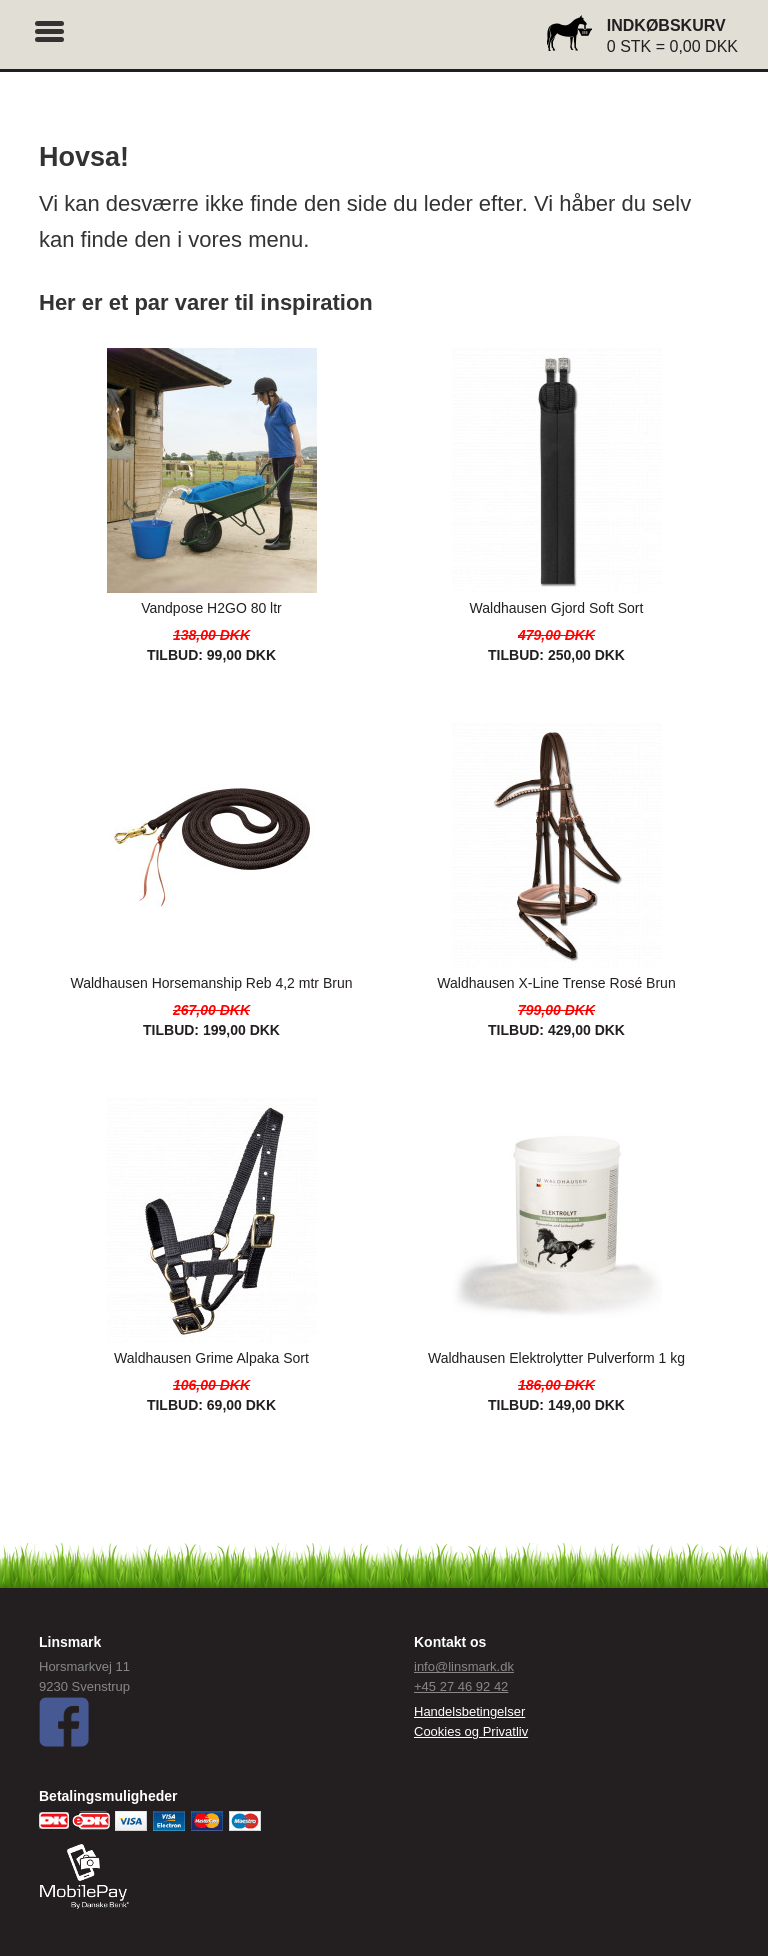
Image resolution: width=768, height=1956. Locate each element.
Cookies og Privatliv (471, 1731)
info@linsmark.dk (464, 1666)
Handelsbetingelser (469, 1711)
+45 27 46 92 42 (461, 1686)
